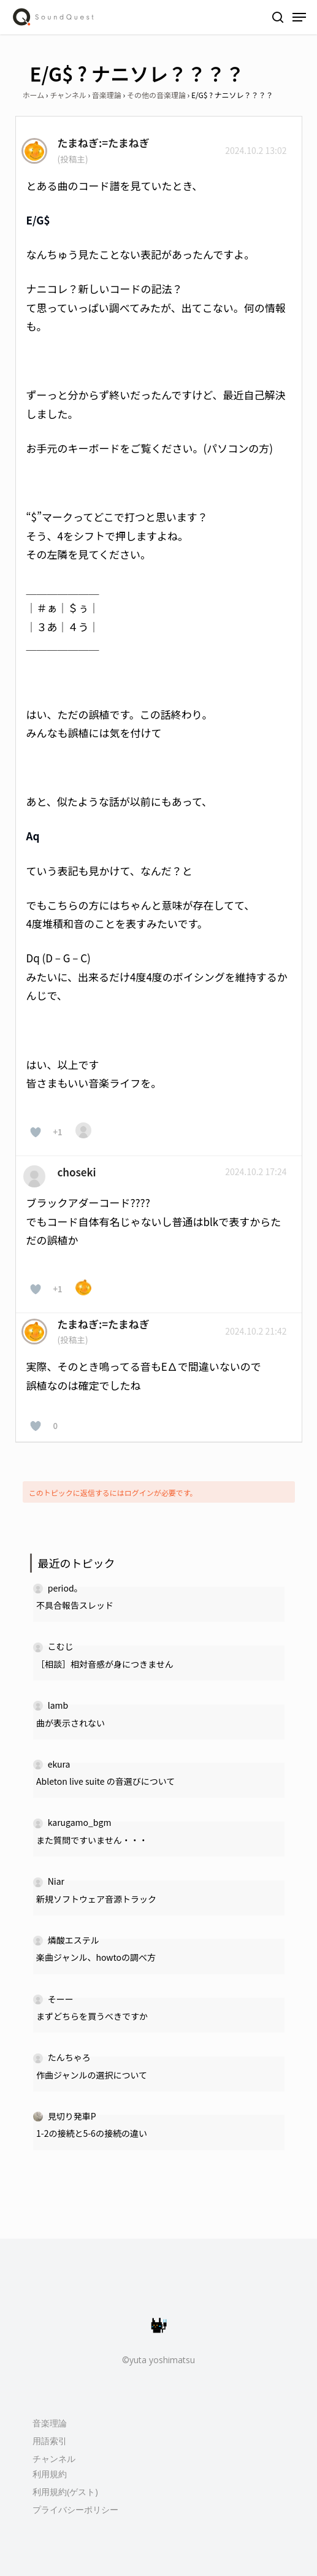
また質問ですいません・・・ (92, 1840)
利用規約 (49, 2474)
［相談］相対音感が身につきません (105, 1664)
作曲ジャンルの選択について (91, 2075)
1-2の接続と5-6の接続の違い (91, 2133)
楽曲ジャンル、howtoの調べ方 (96, 1957)
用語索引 (49, 2441)
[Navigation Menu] (299, 17)
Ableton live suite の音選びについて (105, 1781)
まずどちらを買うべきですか (92, 2016)
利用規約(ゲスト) (65, 2491)
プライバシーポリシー (75, 2509)
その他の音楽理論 (156, 95)
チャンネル (68, 95)
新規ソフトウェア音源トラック (96, 1899)
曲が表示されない (70, 1723)
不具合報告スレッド (74, 1605)
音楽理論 (106, 95)
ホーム (34, 95)
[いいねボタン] (35, 1132)
